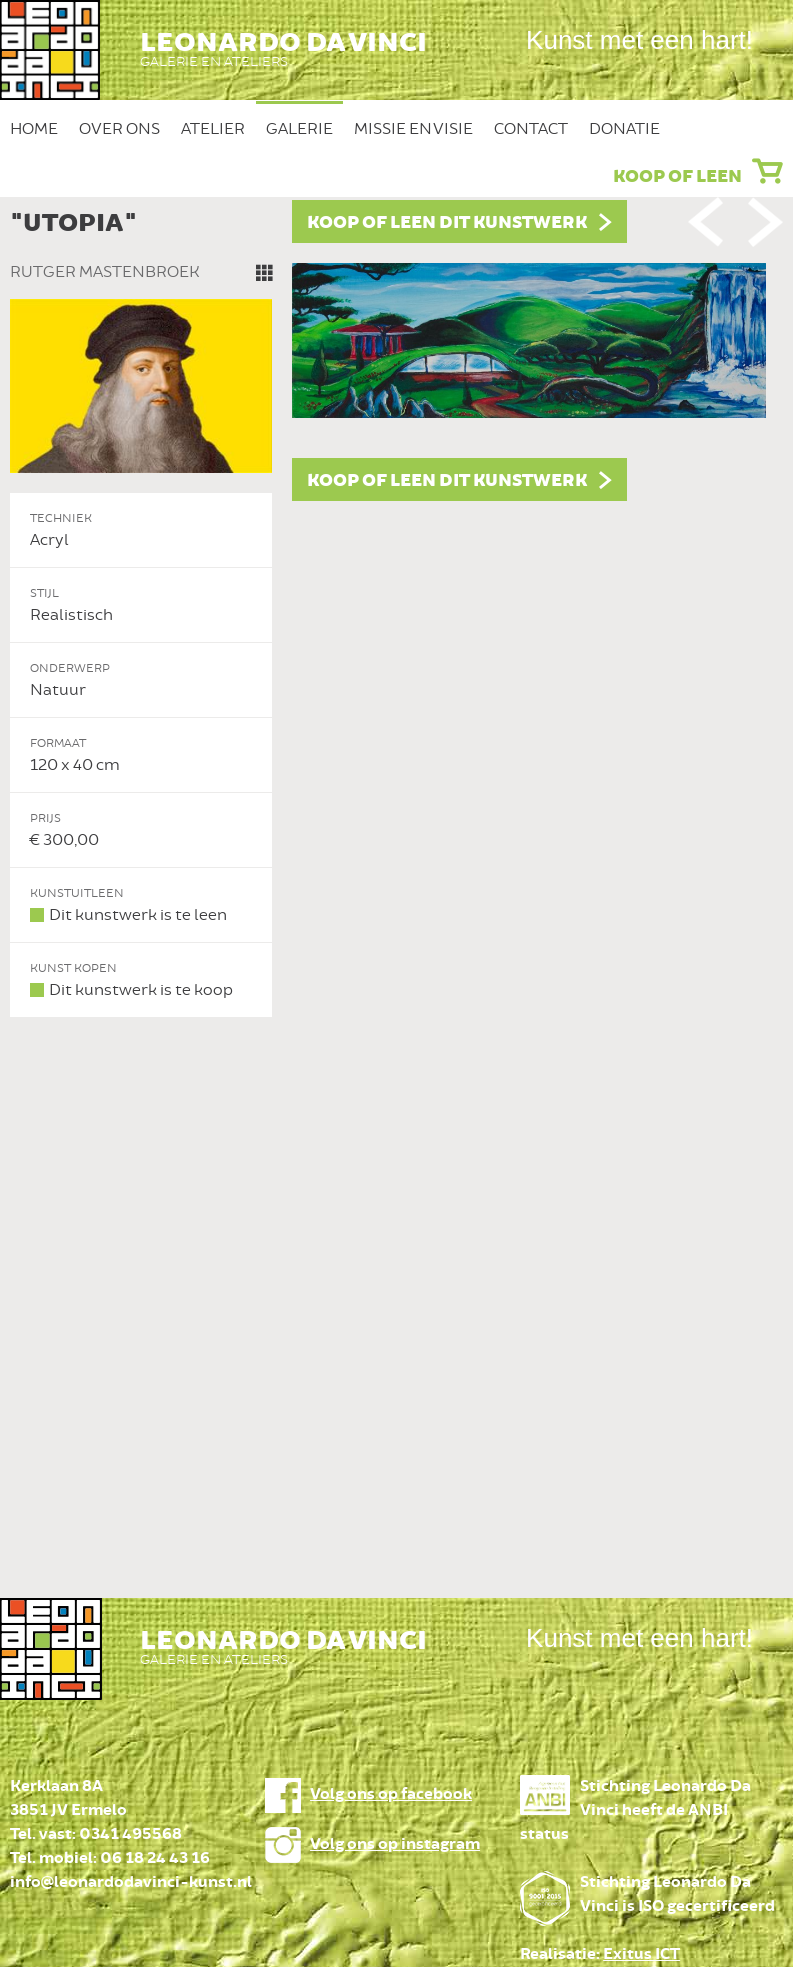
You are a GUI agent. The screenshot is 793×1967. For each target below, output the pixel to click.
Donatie (624, 129)
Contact (531, 129)
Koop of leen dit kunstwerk (447, 223)
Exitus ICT (641, 1954)
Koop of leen (677, 177)
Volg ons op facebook (391, 1794)
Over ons (119, 129)
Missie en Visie (413, 129)
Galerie (299, 129)
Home (34, 129)
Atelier (213, 129)
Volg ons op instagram (395, 1844)
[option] (396, 609)
